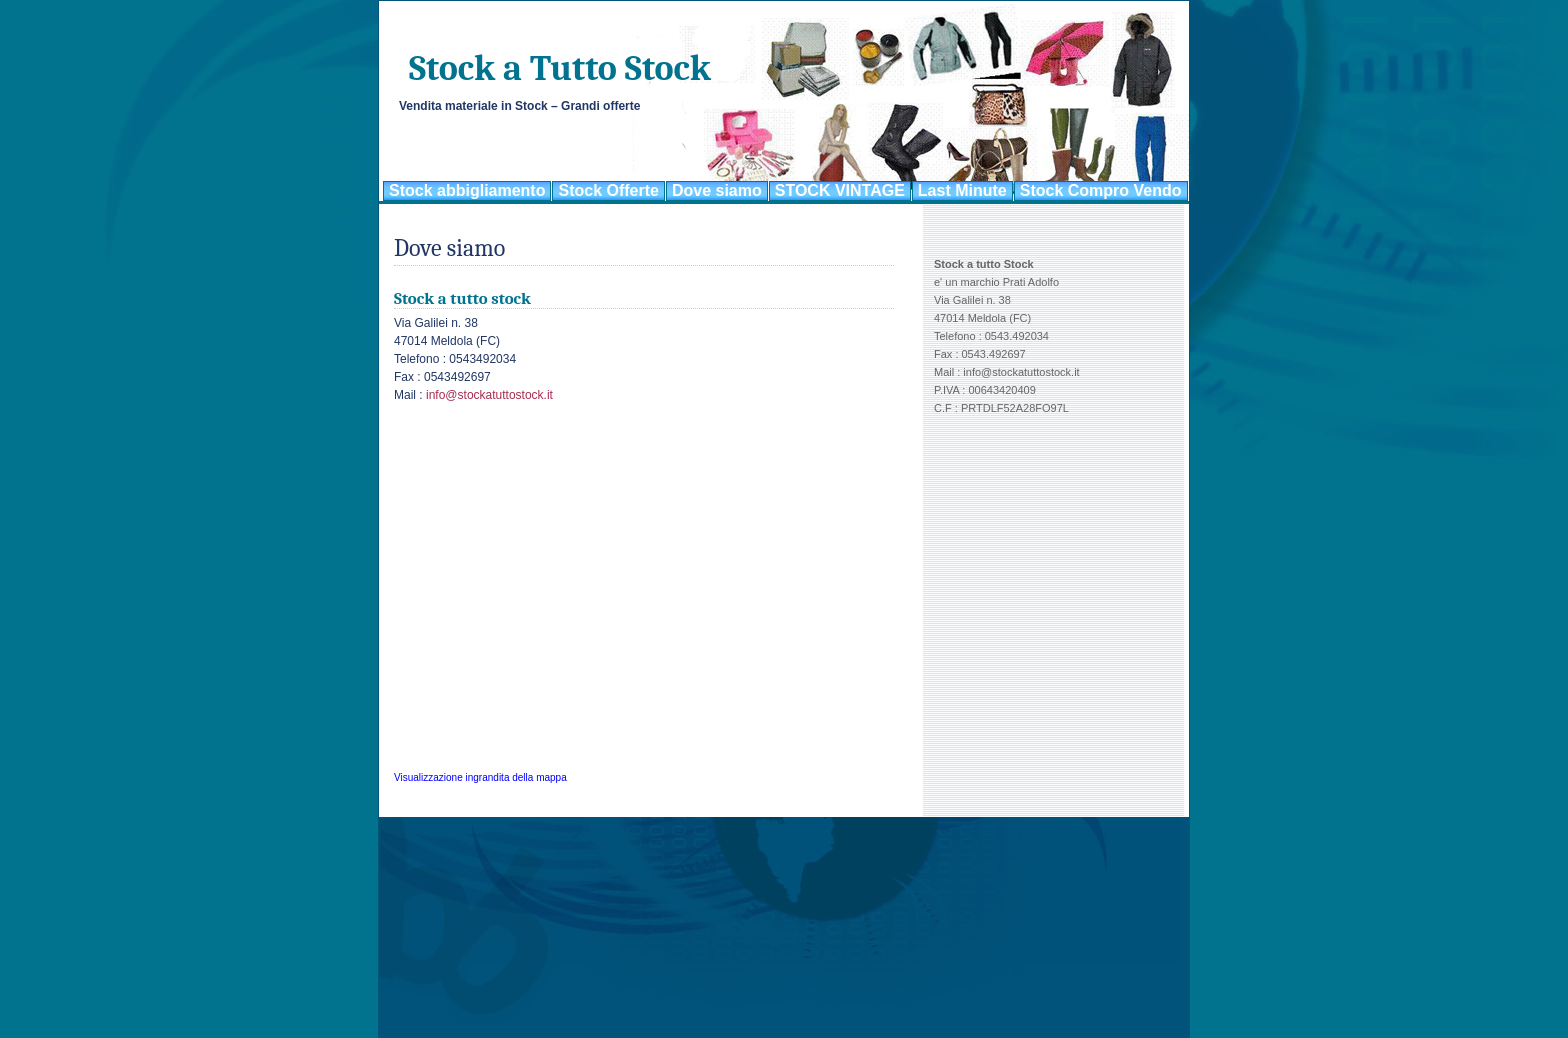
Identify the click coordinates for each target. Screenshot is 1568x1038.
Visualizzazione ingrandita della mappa (480, 777)
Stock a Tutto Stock (560, 68)
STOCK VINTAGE (840, 190)
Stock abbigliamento (467, 190)
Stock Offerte (608, 190)
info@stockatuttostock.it (489, 395)
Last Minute (962, 190)
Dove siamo (717, 190)
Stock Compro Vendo (1101, 190)
